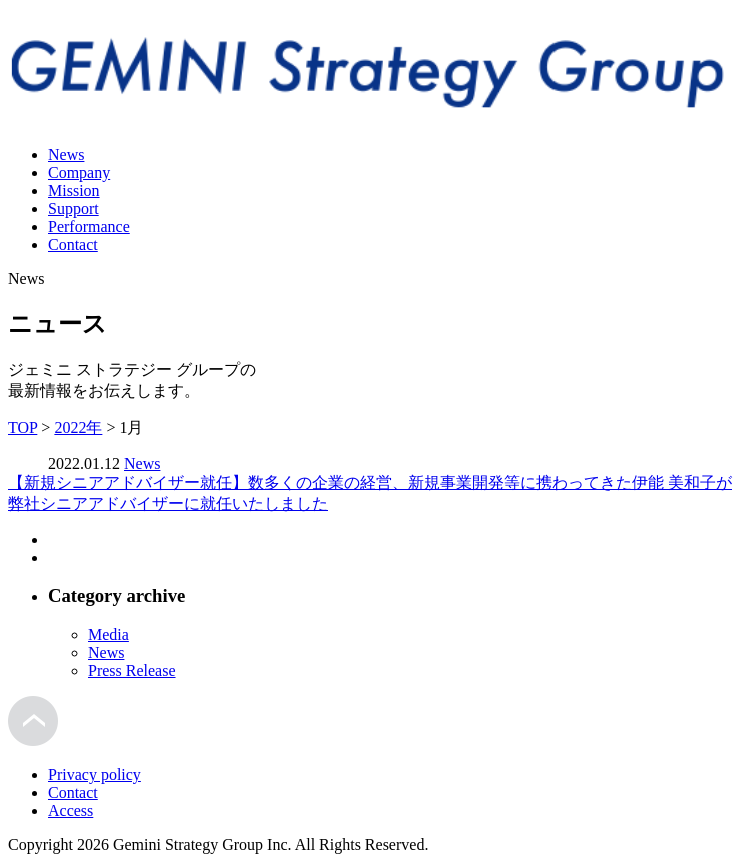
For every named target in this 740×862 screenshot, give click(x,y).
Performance (89, 226)
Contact (73, 244)
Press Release (132, 670)
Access (70, 810)
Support (73, 208)
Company (79, 172)
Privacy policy (94, 774)
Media (108, 634)
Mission (74, 190)
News (66, 154)
